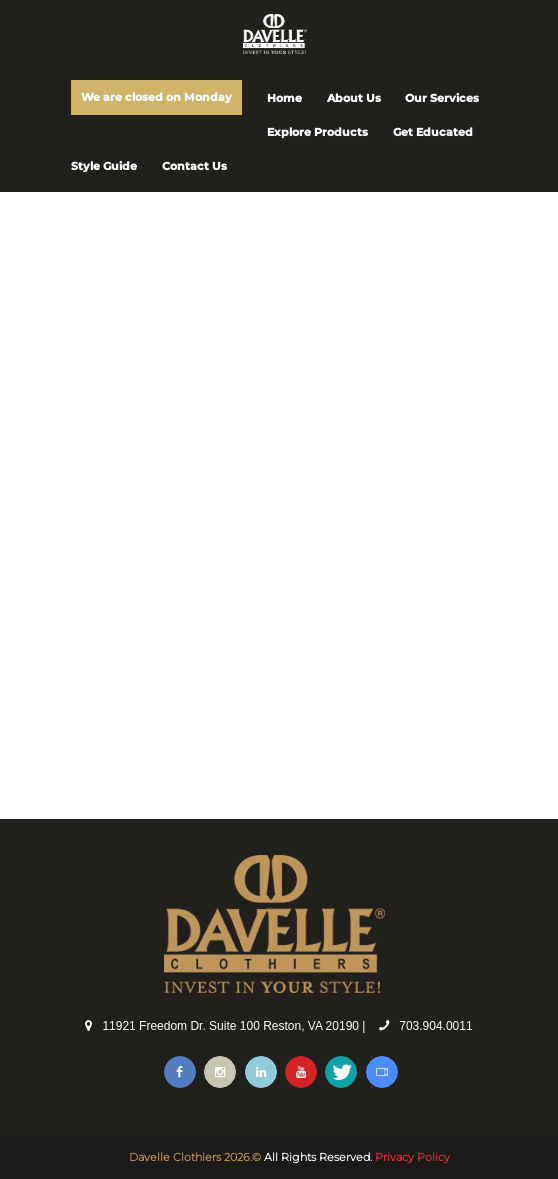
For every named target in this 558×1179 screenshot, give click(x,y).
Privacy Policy (412, 1157)
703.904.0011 (435, 1026)
